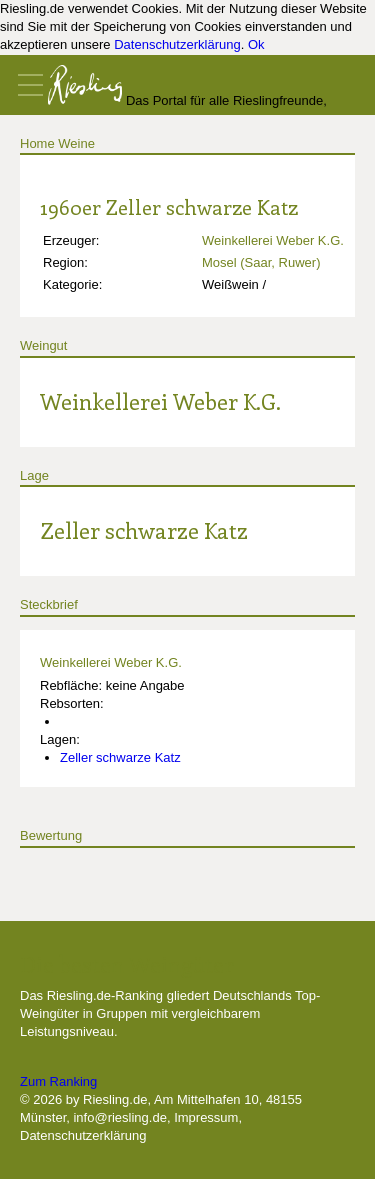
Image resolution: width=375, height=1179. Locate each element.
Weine (76, 143)
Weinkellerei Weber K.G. (273, 240)
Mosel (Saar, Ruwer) (261, 262)
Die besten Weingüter (127, 964)
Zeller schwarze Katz (144, 530)
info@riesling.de (119, 1117)
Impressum (206, 1117)
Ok (256, 44)
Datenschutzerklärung (177, 44)
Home (37, 143)
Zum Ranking (58, 1081)
